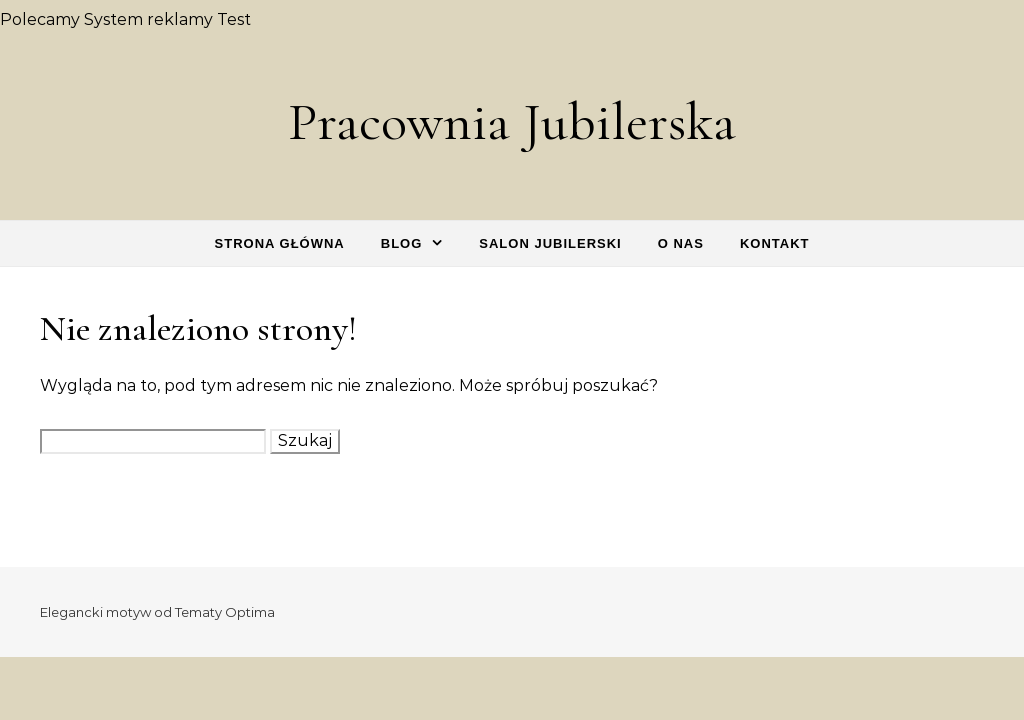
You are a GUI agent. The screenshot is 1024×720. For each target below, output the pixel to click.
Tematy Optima (225, 612)
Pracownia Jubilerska (512, 121)
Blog (402, 243)
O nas (681, 243)
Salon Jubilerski (550, 243)
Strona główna (280, 243)
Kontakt (775, 243)
